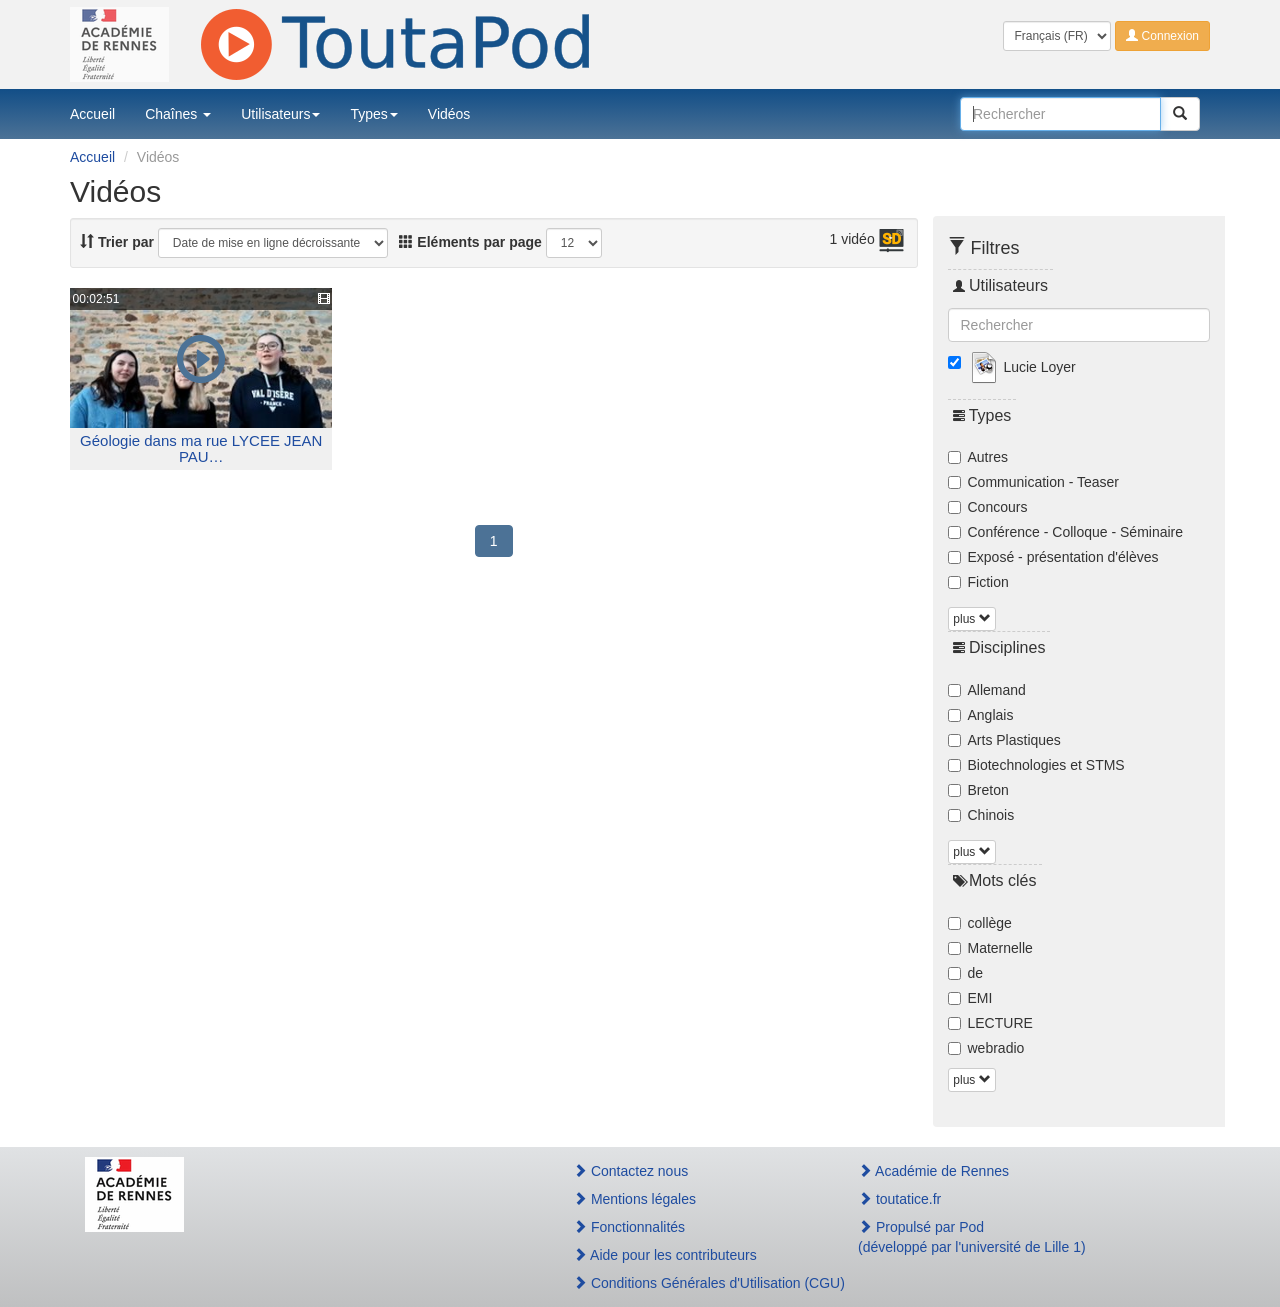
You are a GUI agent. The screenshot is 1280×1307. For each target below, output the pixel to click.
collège (980, 923)
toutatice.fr (899, 1199)
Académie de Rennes (933, 1171)
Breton (978, 790)
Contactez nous (630, 1171)
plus (971, 619)
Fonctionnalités (629, 1227)
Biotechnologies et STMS (1036, 765)
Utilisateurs (280, 114)
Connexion (1162, 36)
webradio (986, 1048)
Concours (988, 507)
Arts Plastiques (1004, 740)
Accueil (92, 114)
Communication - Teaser (1033, 482)
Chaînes (178, 114)
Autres (978, 457)
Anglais (981, 715)
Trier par (117, 242)
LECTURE (990, 1023)
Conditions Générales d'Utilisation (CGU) (694, 1283)
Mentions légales (634, 1199)
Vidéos (449, 114)
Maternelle (990, 948)
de (966, 973)
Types (373, 114)
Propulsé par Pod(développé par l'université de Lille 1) (972, 1237)
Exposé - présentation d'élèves (1053, 557)
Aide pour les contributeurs (665, 1255)
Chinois (981, 815)
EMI (970, 998)
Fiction (978, 582)
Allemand (987, 690)
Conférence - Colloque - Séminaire (1066, 532)
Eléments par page (470, 242)
